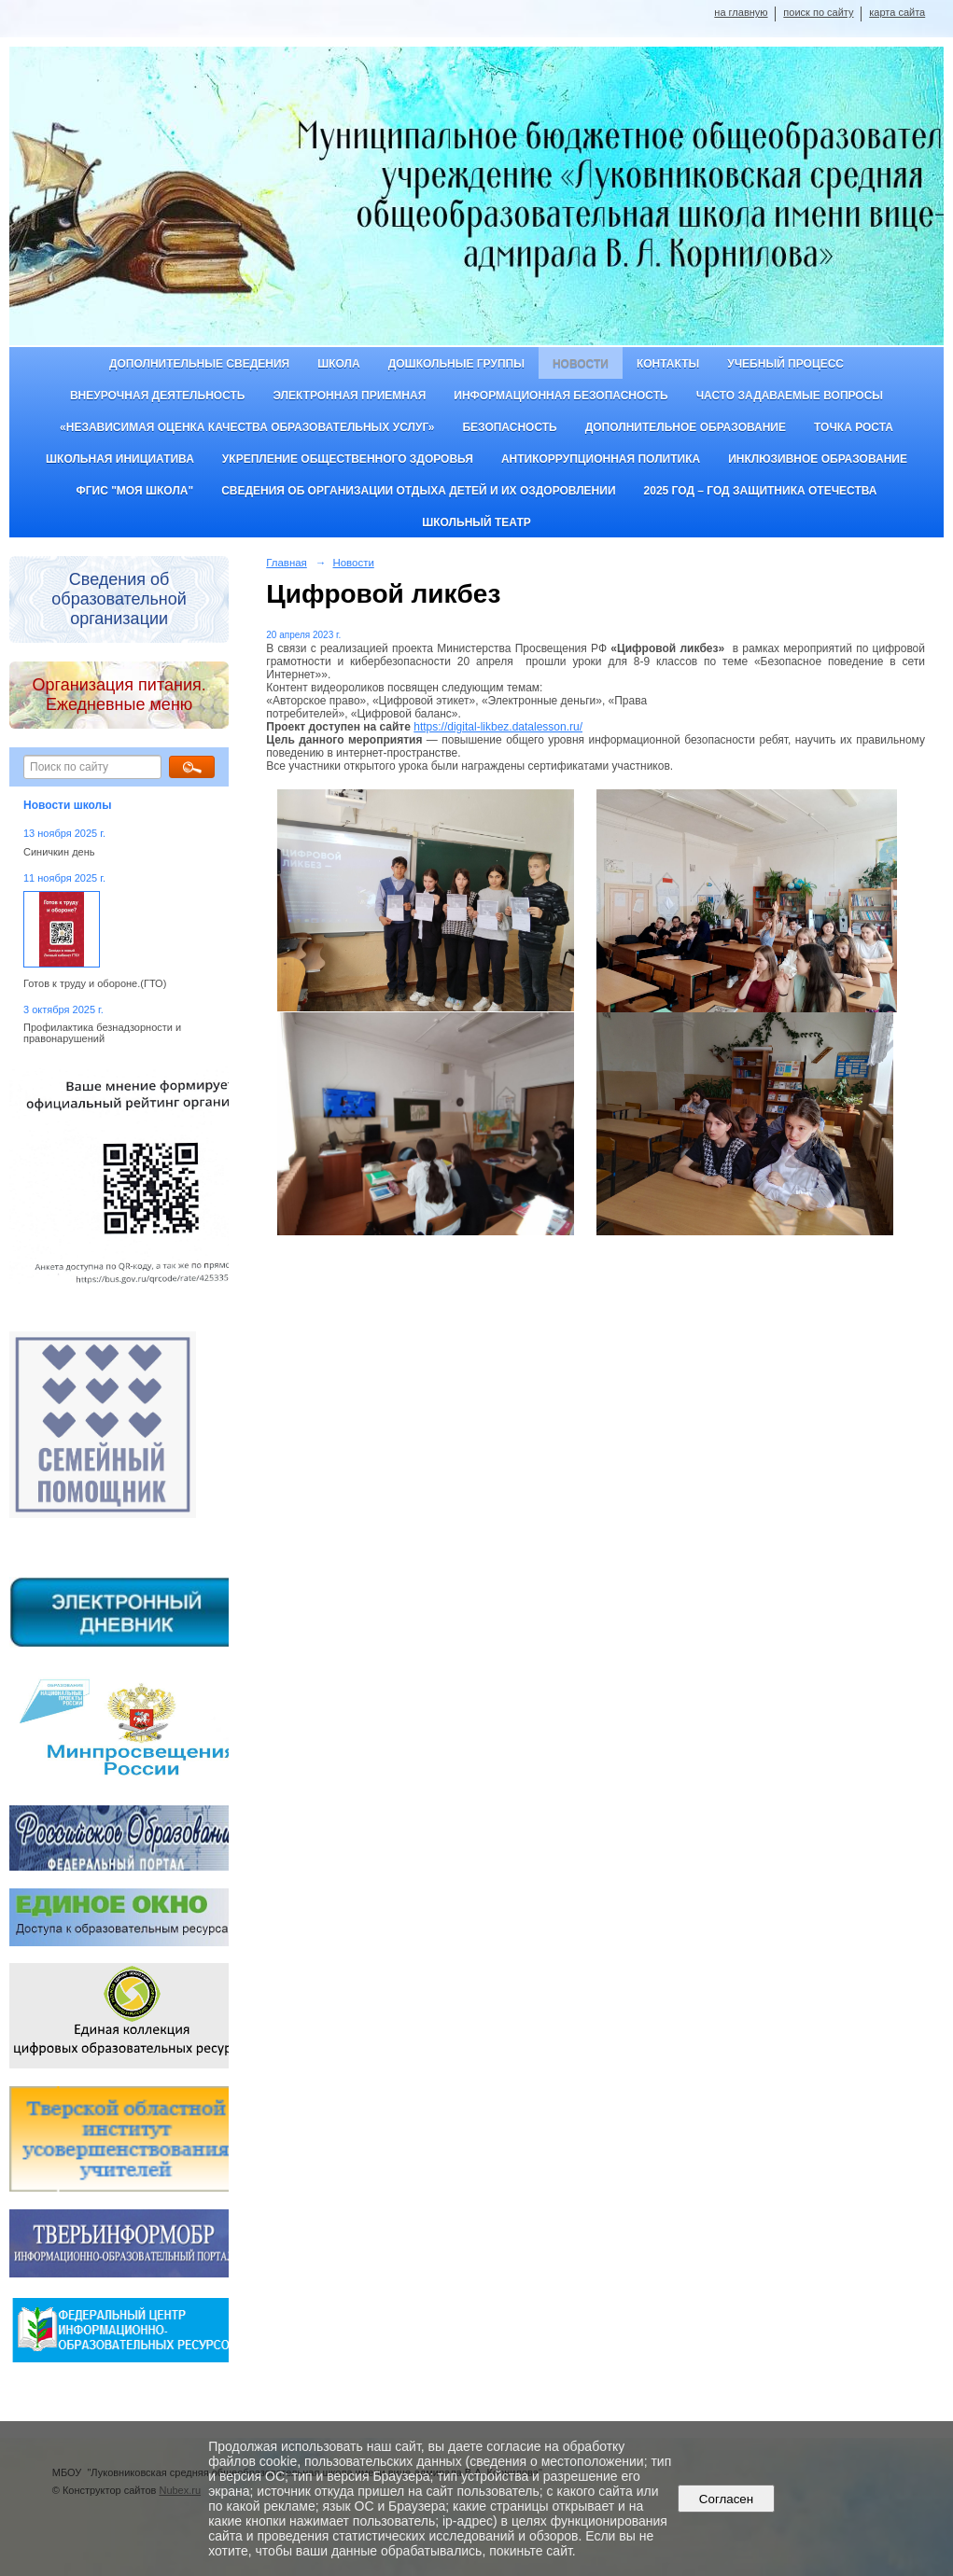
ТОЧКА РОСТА (853, 427)
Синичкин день (58, 851)
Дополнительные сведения (199, 363)
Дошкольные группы (456, 363)
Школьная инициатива (120, 459)
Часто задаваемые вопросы (789, 395)
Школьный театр (476, 522)
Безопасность (509, 427)
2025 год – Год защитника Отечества (760, 490)
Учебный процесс (785, 363)
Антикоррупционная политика (600, 459)
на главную (740, 12)
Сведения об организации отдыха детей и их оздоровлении (418, 490)
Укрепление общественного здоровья (347, 459)
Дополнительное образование (685, 427)
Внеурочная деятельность (157, 395)
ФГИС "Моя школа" (134, 490)
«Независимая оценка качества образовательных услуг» (247, 427)
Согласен (726, 2499)
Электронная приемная (349, 395)
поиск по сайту (818, 12)
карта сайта (897, 12)
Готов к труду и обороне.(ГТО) (94, 983)
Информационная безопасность (560, 395)
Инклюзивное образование (817, 459)
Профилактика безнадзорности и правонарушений (102, 1033)
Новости (581, 363)
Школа (338, 363)
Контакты (668, 363)
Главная (286, 562)
